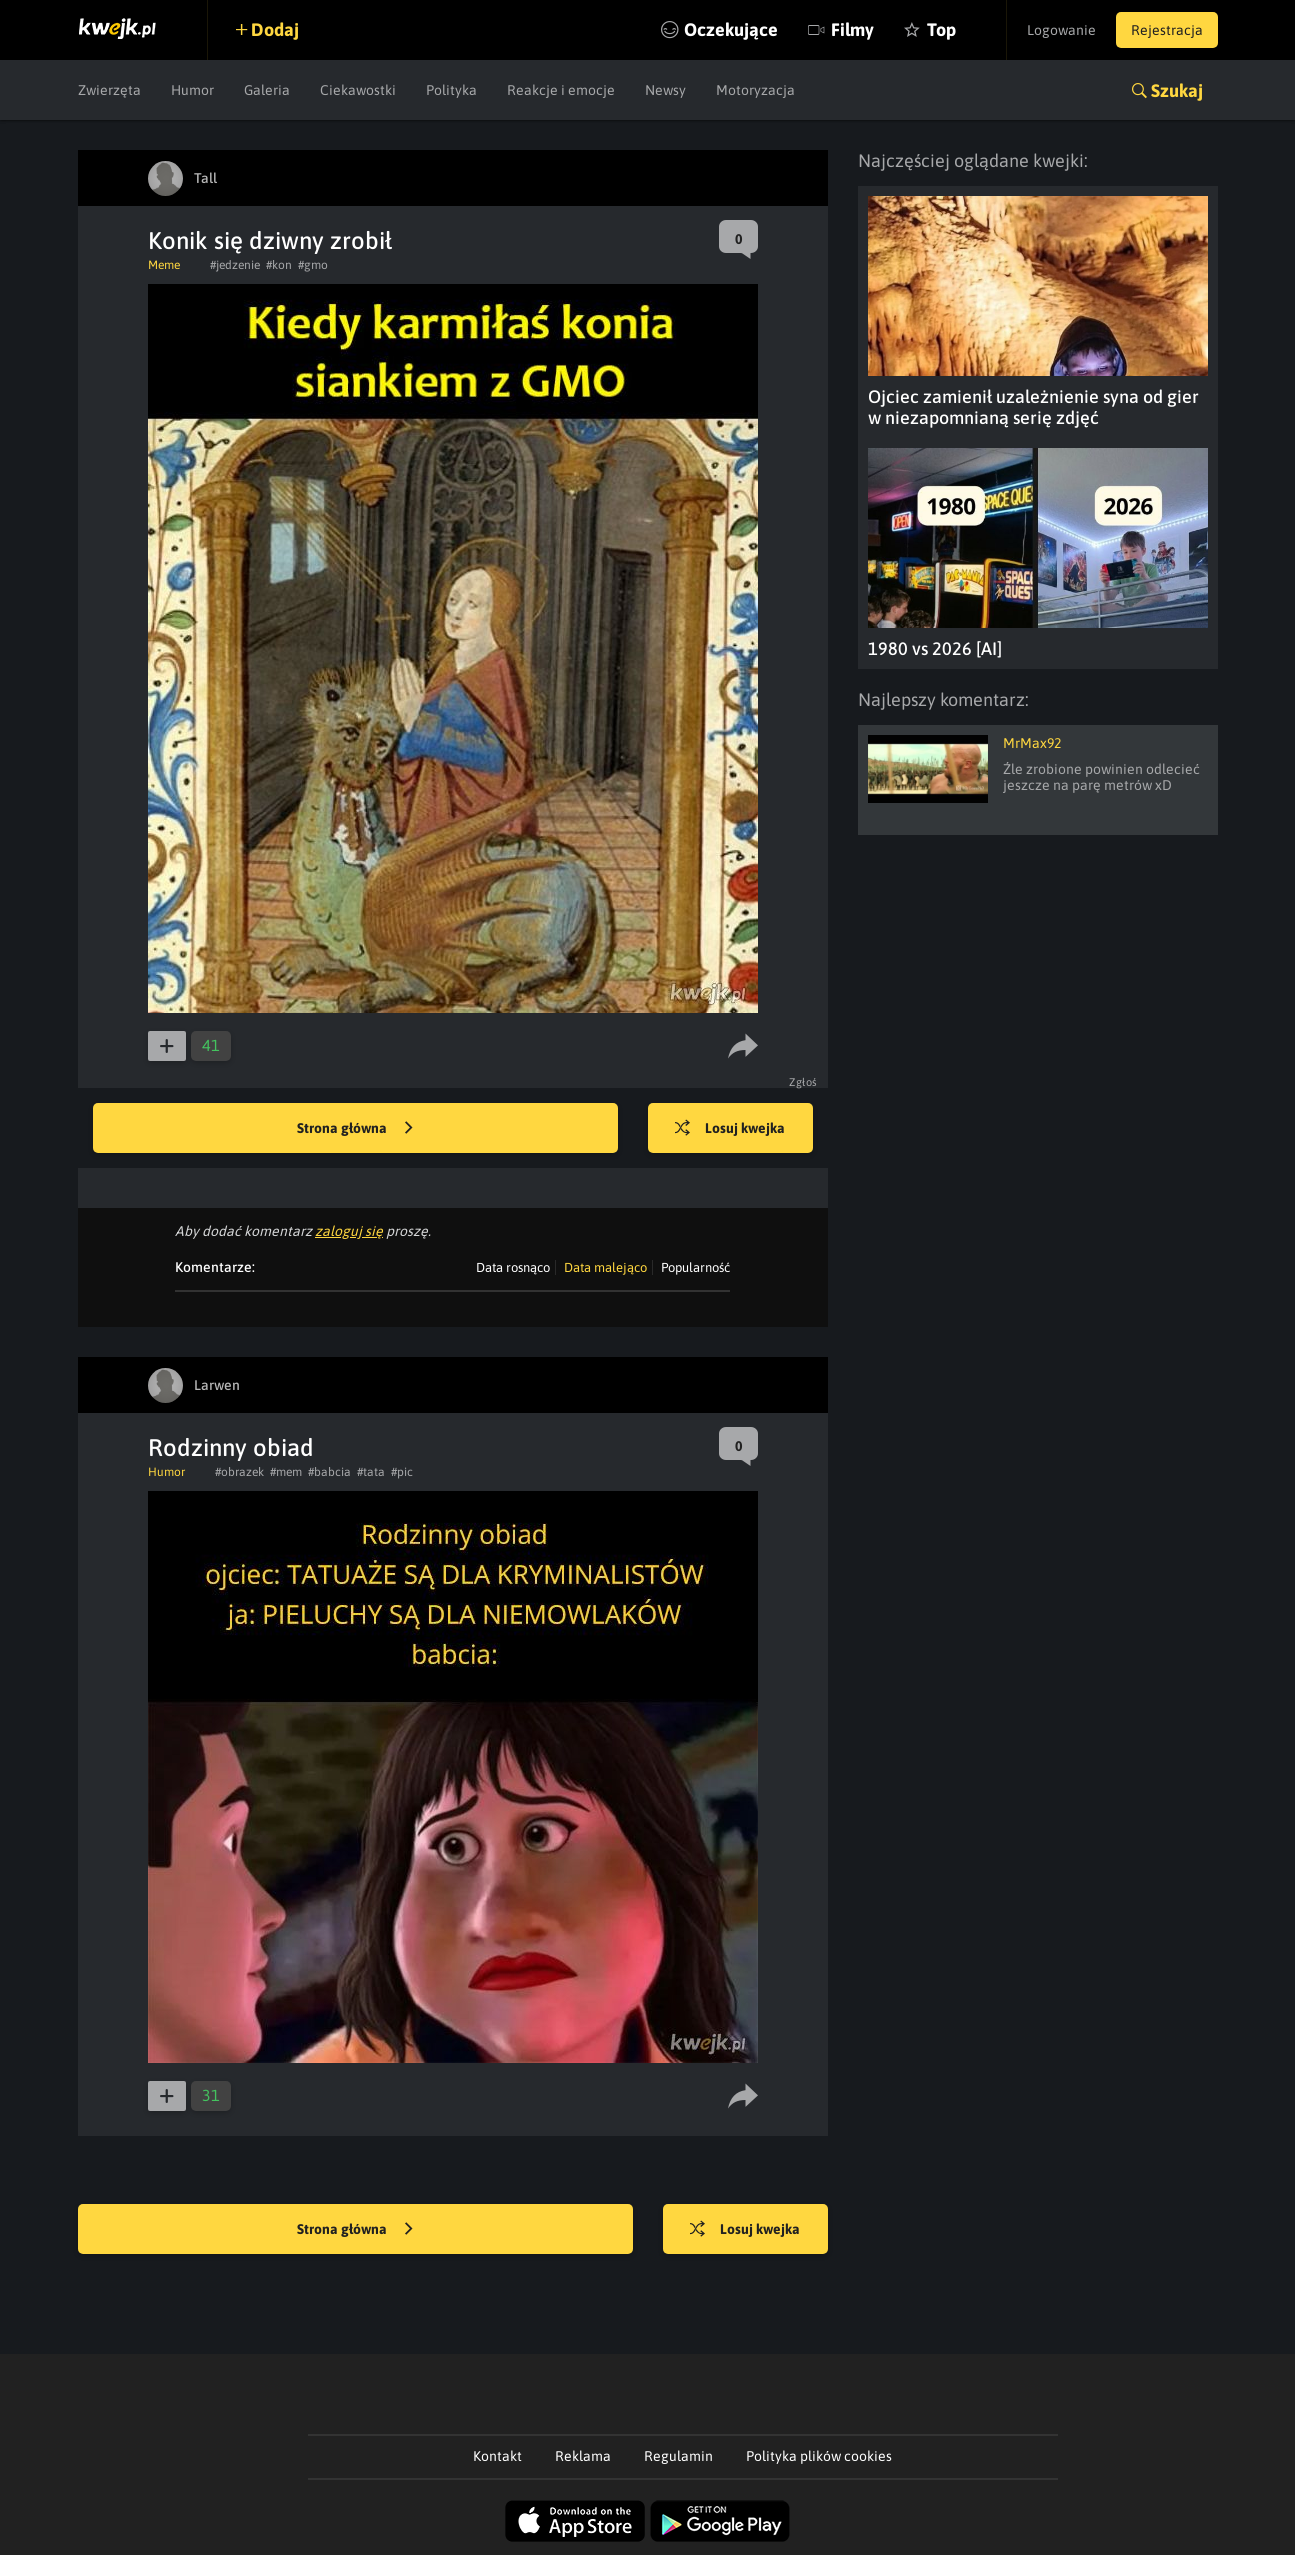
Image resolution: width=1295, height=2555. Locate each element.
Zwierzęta (109, 90)
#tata (371, 1472)
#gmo (313, 265)
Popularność (695, 1267)
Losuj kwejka (730, 1129)
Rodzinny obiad (231, 1447)
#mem (286, 1472)
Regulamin (678, 2456)
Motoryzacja (755, 90)
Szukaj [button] (1177, 90)
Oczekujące (731, 29)
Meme (164, 265)
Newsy (665, 90)
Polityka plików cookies (819, 2456)
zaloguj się (349, 1231)
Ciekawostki (358, 90)
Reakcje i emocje (561, 90)
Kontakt (497, 2456)
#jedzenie (235, 265)
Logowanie (1061, 30)
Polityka (451, 90)
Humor (192, 90)
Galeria (267, 90)
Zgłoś (803, 1082)
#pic (402, 1472)
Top (941, 29)
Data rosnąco (513, 1267)
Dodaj (275, 29)
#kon (279, 265)
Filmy (852, 29)
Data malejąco (605, 1267)
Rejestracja (1167, 30)
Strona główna (355, 1129)
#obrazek (239, 1472)
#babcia (329, 1472)
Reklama (583, 2456)
